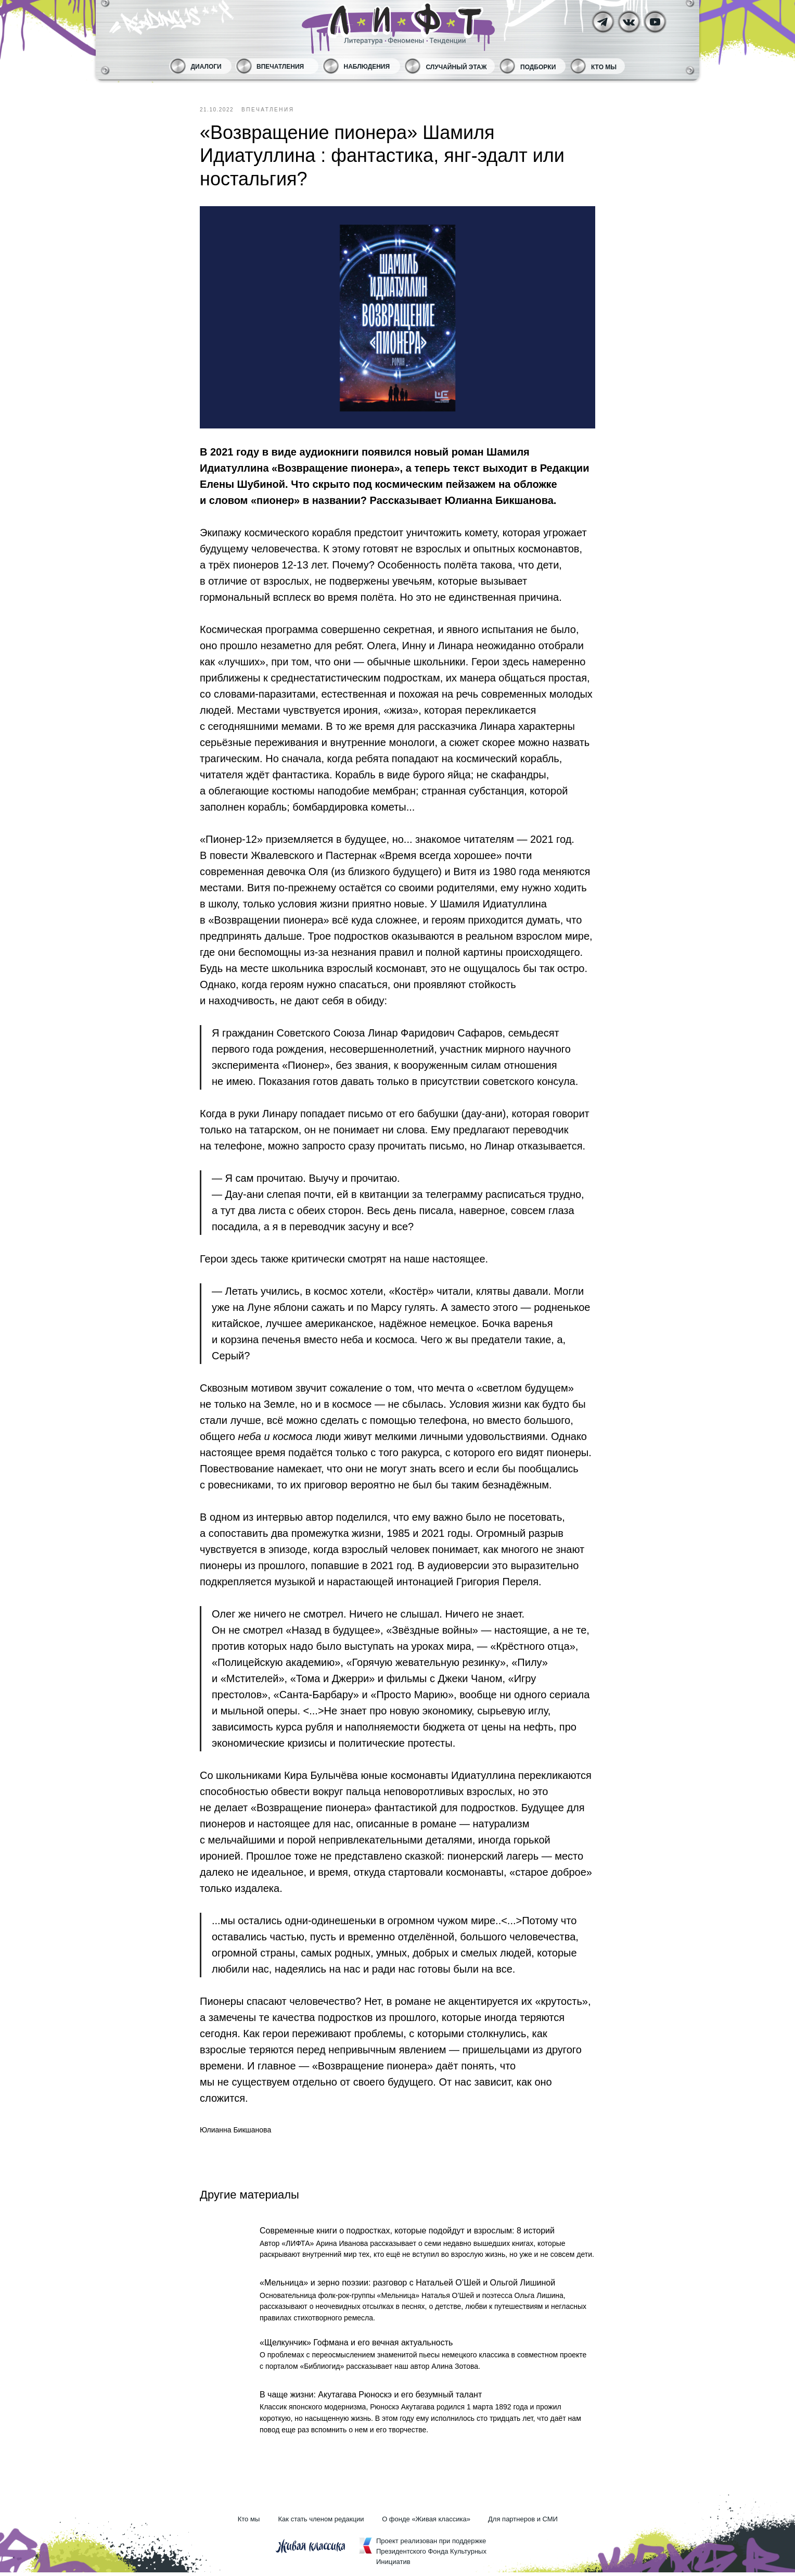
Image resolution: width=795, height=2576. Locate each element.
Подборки (538, 67)
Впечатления (280, 66)
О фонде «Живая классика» (426, 2523)
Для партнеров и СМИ (523, 2523)
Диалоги (206, 66)
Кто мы (604, 67)
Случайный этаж (456, 67)
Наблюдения (367, 66)
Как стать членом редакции (321, 2523)
